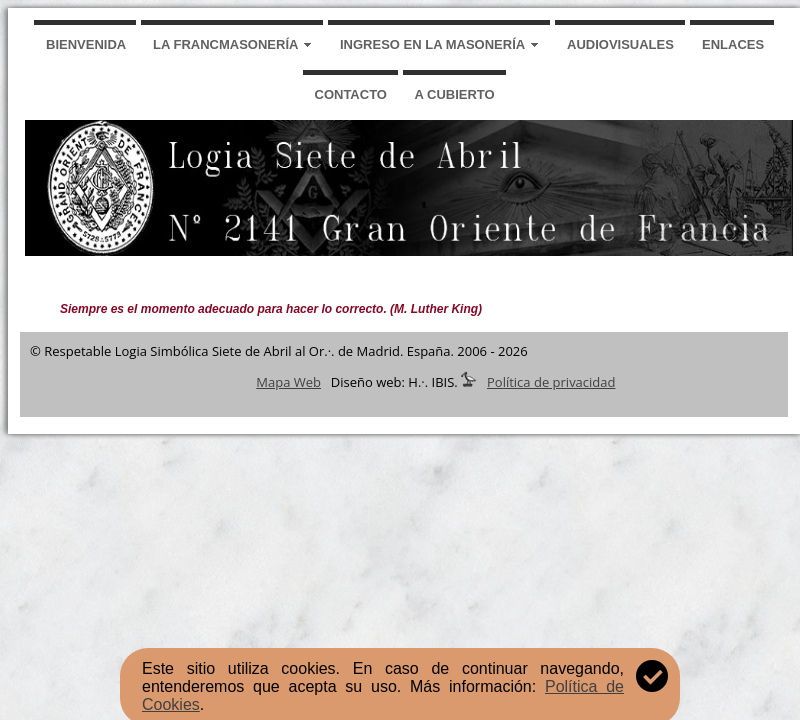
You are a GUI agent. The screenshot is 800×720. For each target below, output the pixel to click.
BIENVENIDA (86, 44)
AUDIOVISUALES (620, 44)
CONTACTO (351, 94)
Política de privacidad (551, 382)
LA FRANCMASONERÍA (225, 44)
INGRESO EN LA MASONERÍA (432, 44)
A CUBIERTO (455, 94)
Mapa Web (288, 382)
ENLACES (733, 44)
